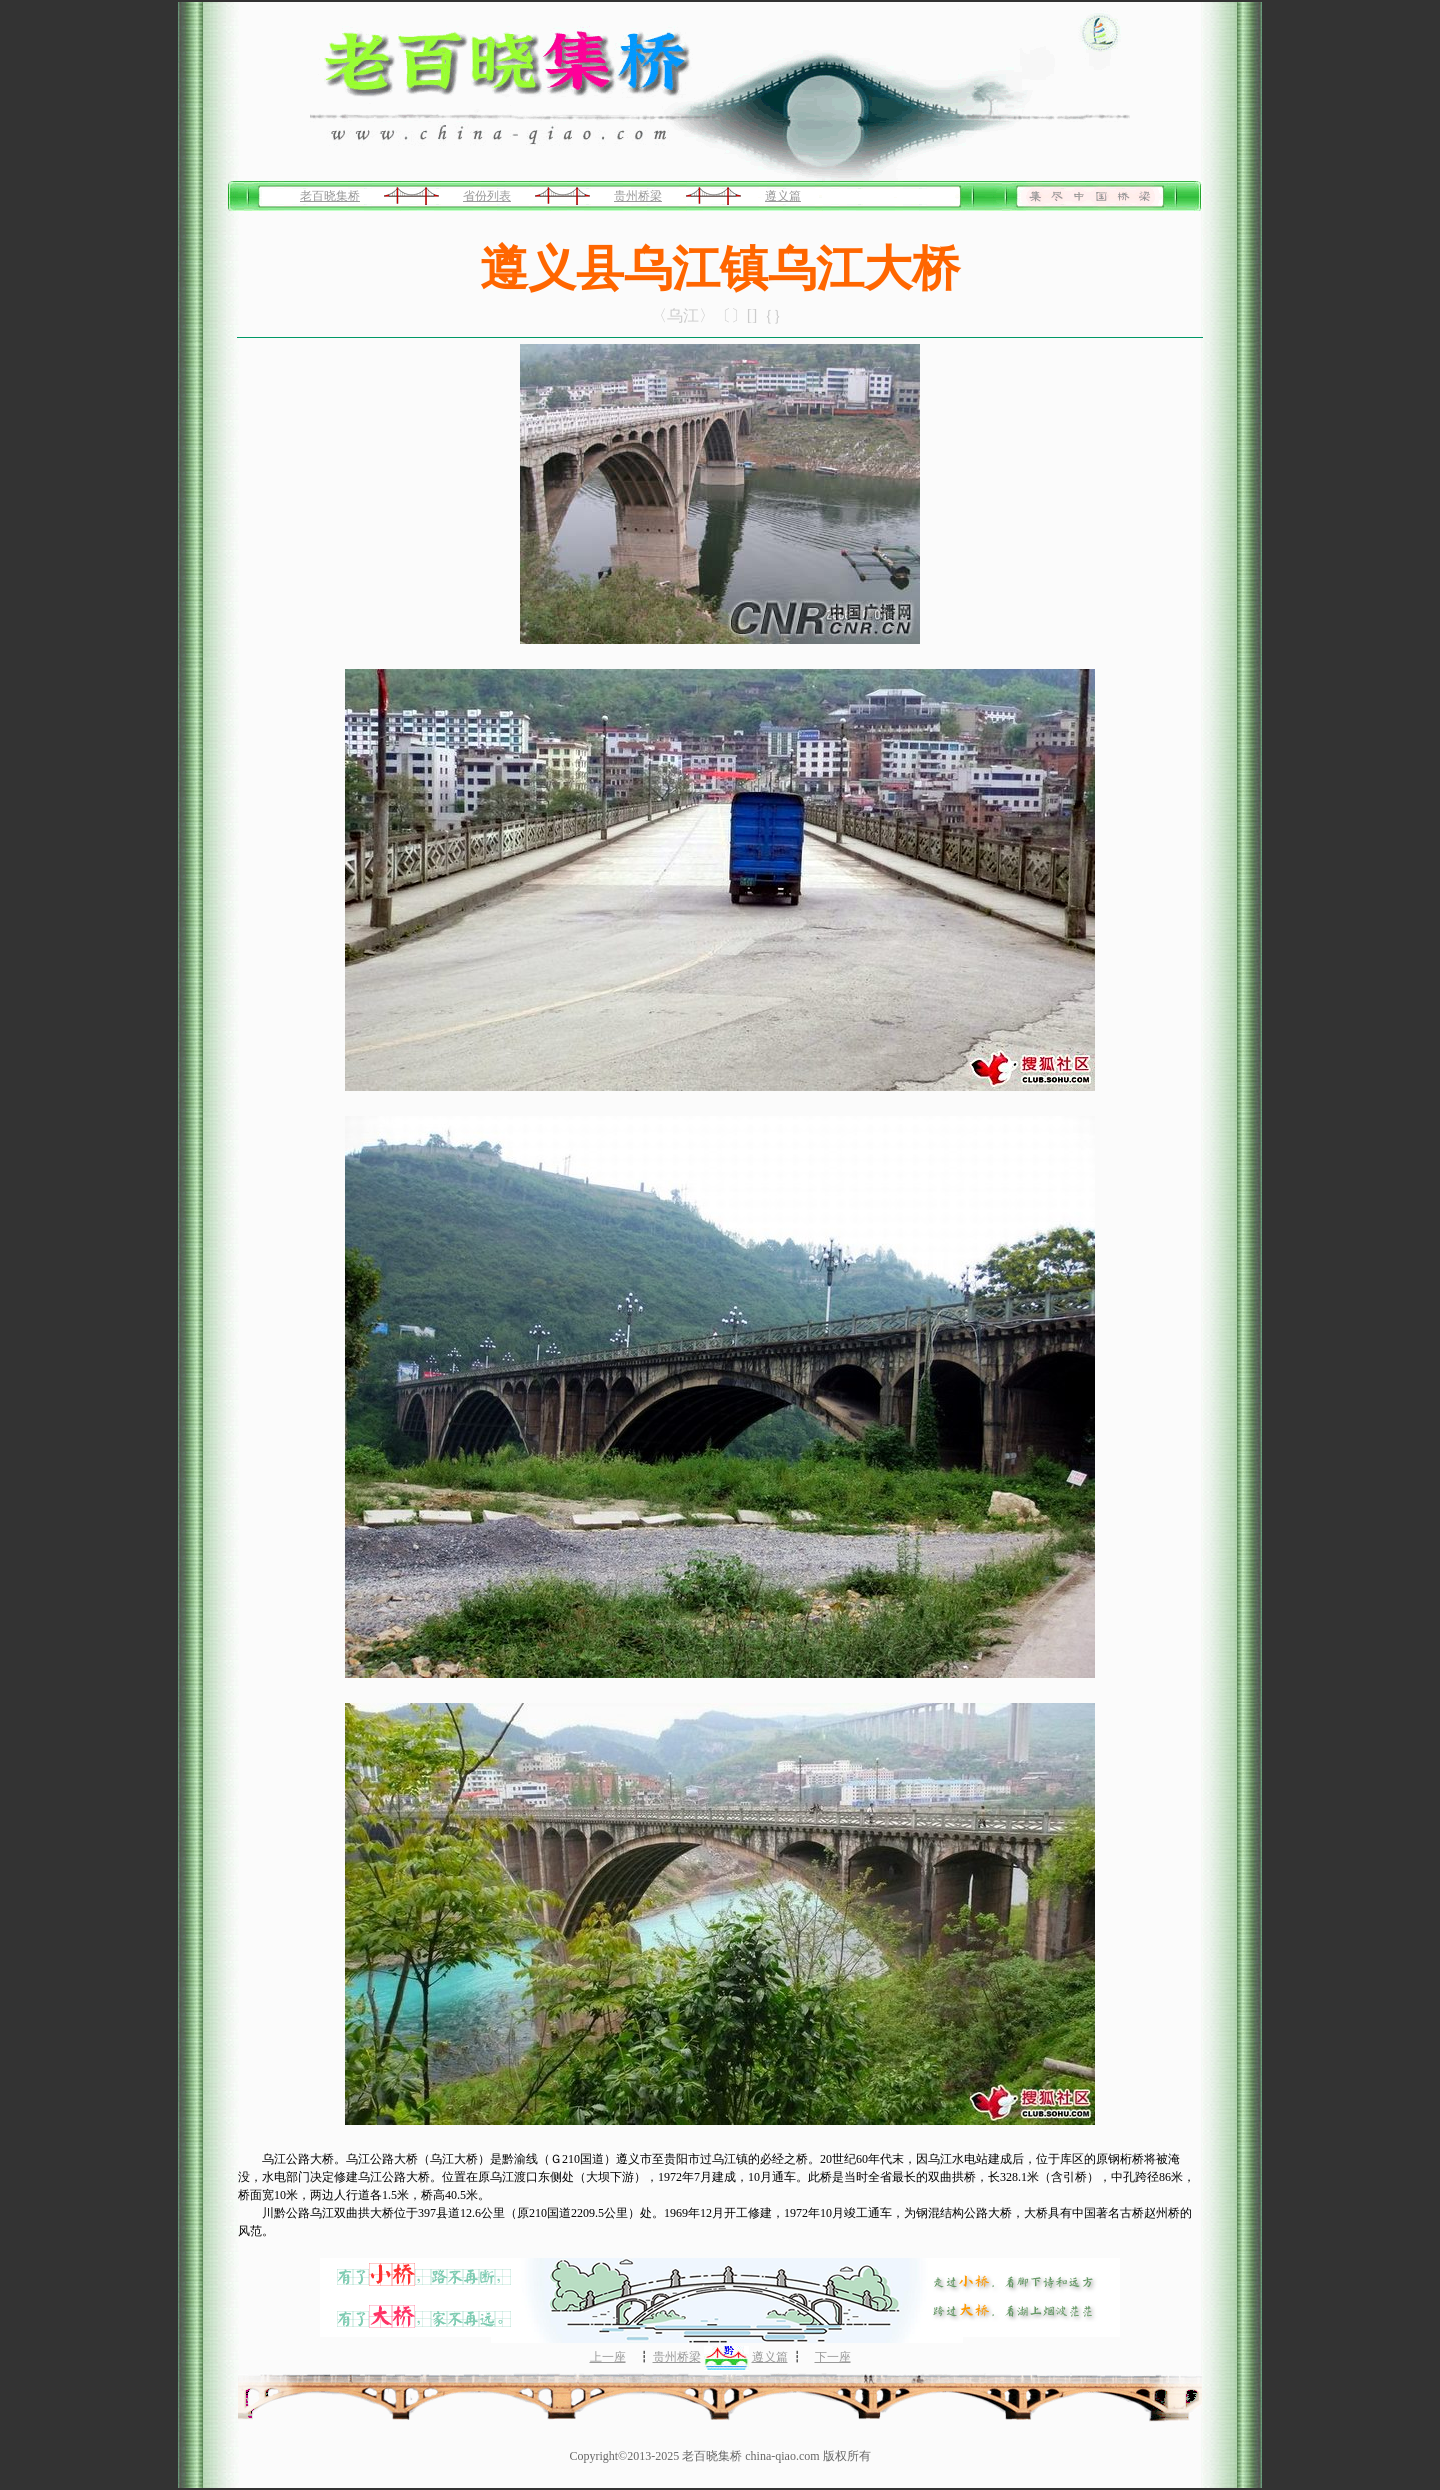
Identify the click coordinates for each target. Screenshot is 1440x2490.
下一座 (833, 2357)
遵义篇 (783, 196)
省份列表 (487, 196)
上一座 (608, 2357)
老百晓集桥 (330, 196)
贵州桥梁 (638, 196)
